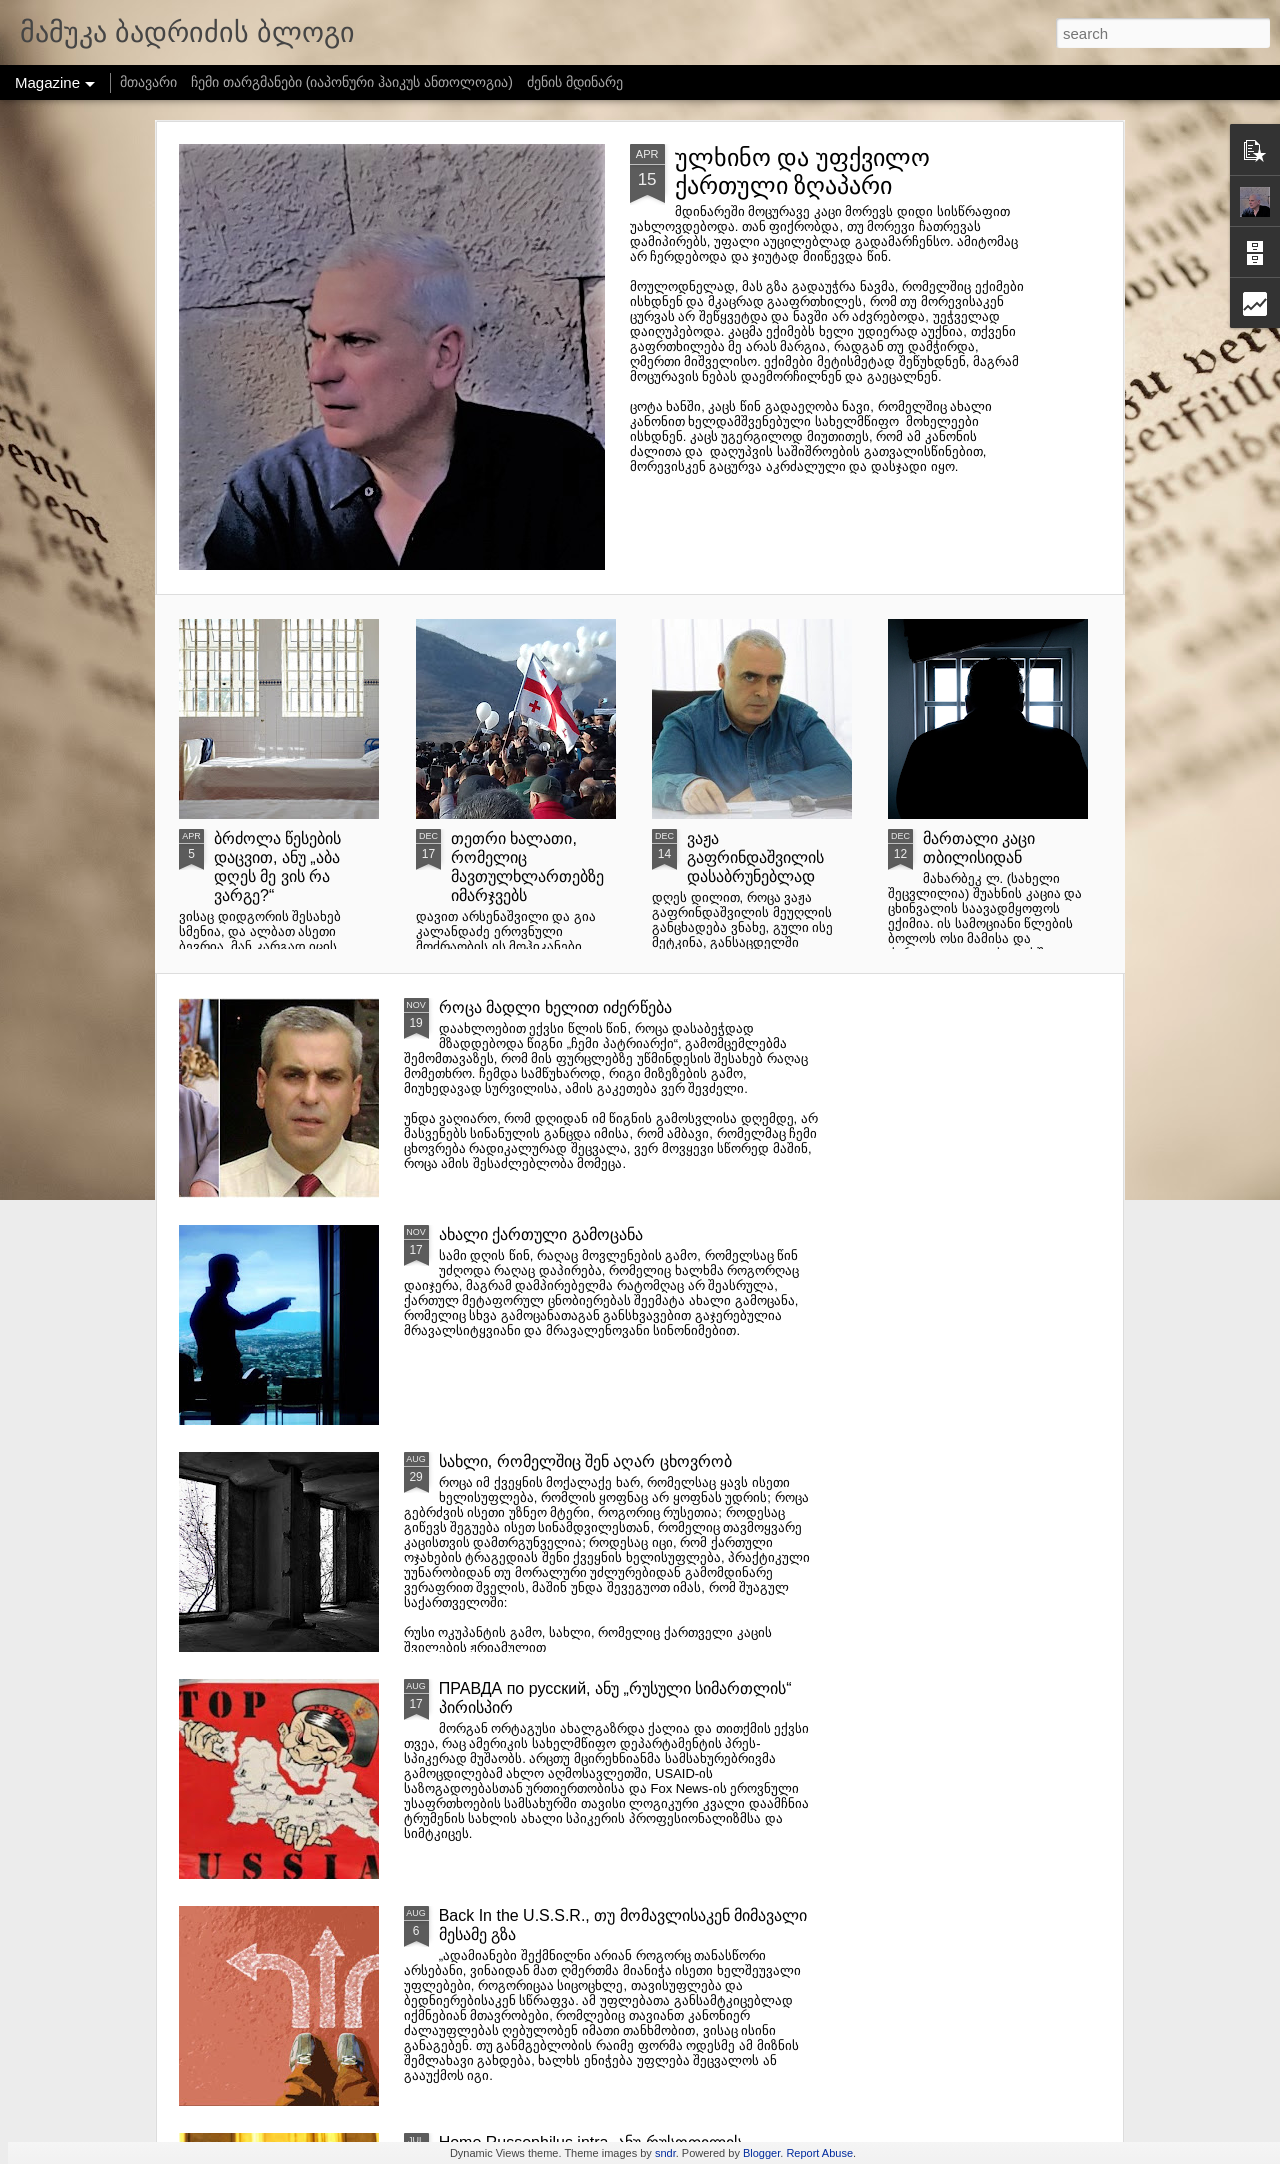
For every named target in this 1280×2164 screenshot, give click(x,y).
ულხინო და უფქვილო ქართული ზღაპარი (802, 171)
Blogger (761, 2153)
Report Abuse (819, 2153)
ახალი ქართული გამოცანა (541, 1234)
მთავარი (148, 82)
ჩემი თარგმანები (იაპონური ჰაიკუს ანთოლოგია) (352, 82)
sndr (665, 2153)
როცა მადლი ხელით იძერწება (555, 1007)
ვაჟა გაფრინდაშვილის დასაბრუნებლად (755, 857)
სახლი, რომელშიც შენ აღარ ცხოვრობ (585, 1461)
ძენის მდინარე (575, 82)
